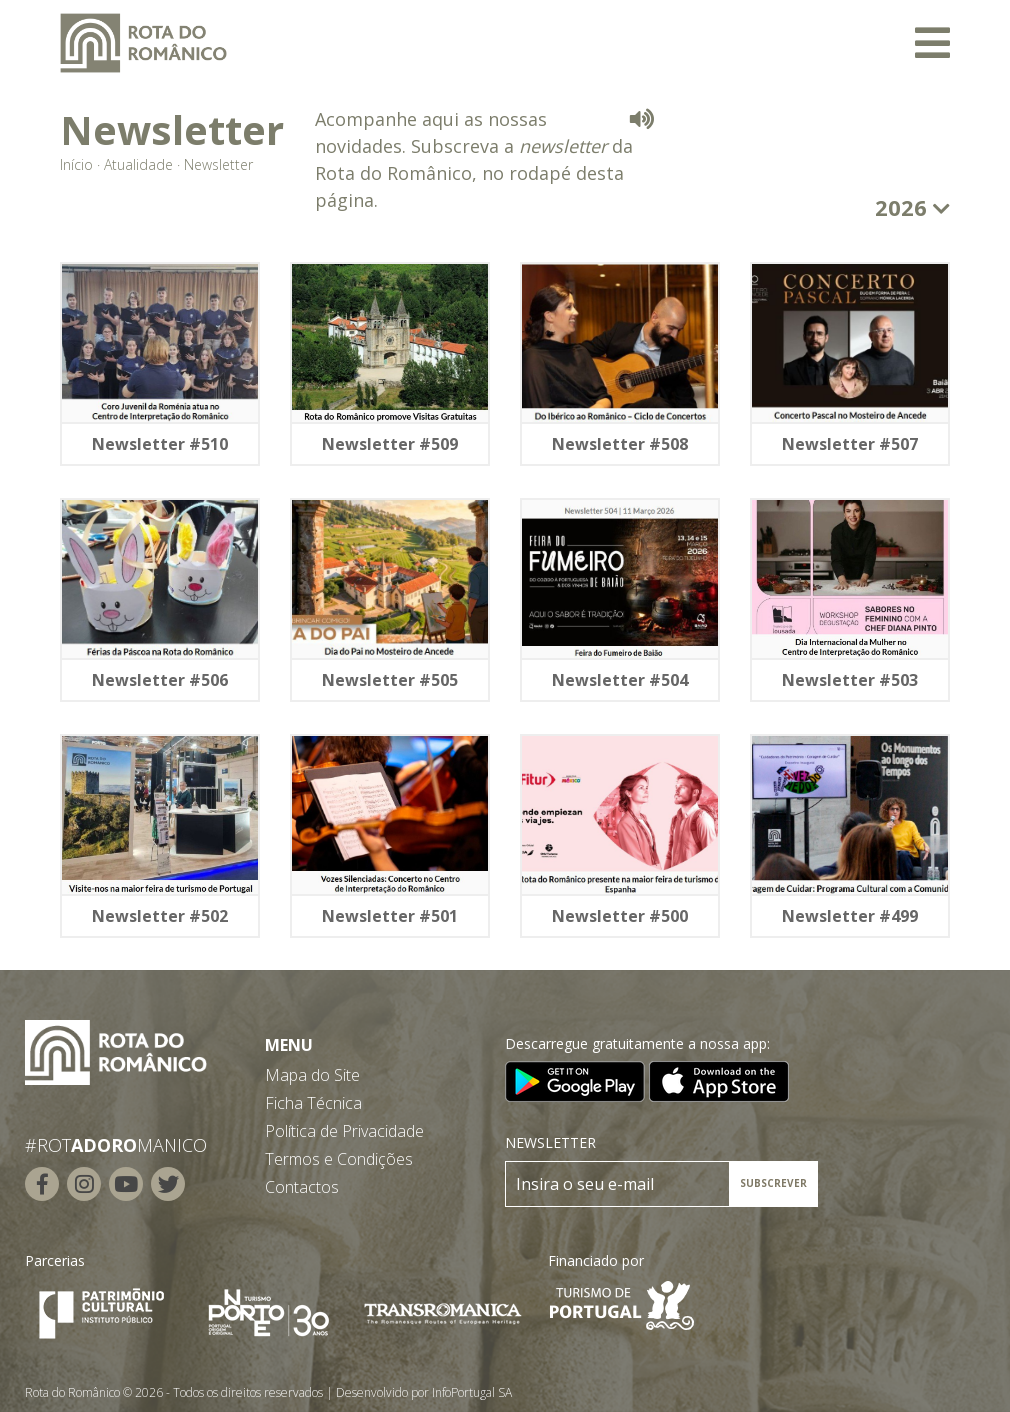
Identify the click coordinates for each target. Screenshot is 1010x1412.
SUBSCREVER (773, 1183)
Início (76, 164)
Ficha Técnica (313, 1103)
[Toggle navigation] (932, 43)
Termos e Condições (339, 1159)
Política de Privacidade (344, 1131)
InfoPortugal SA (472, 1392)
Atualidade (138, 164)
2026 (912, 207)
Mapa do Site (312, 1075)
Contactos (302, 1187)
